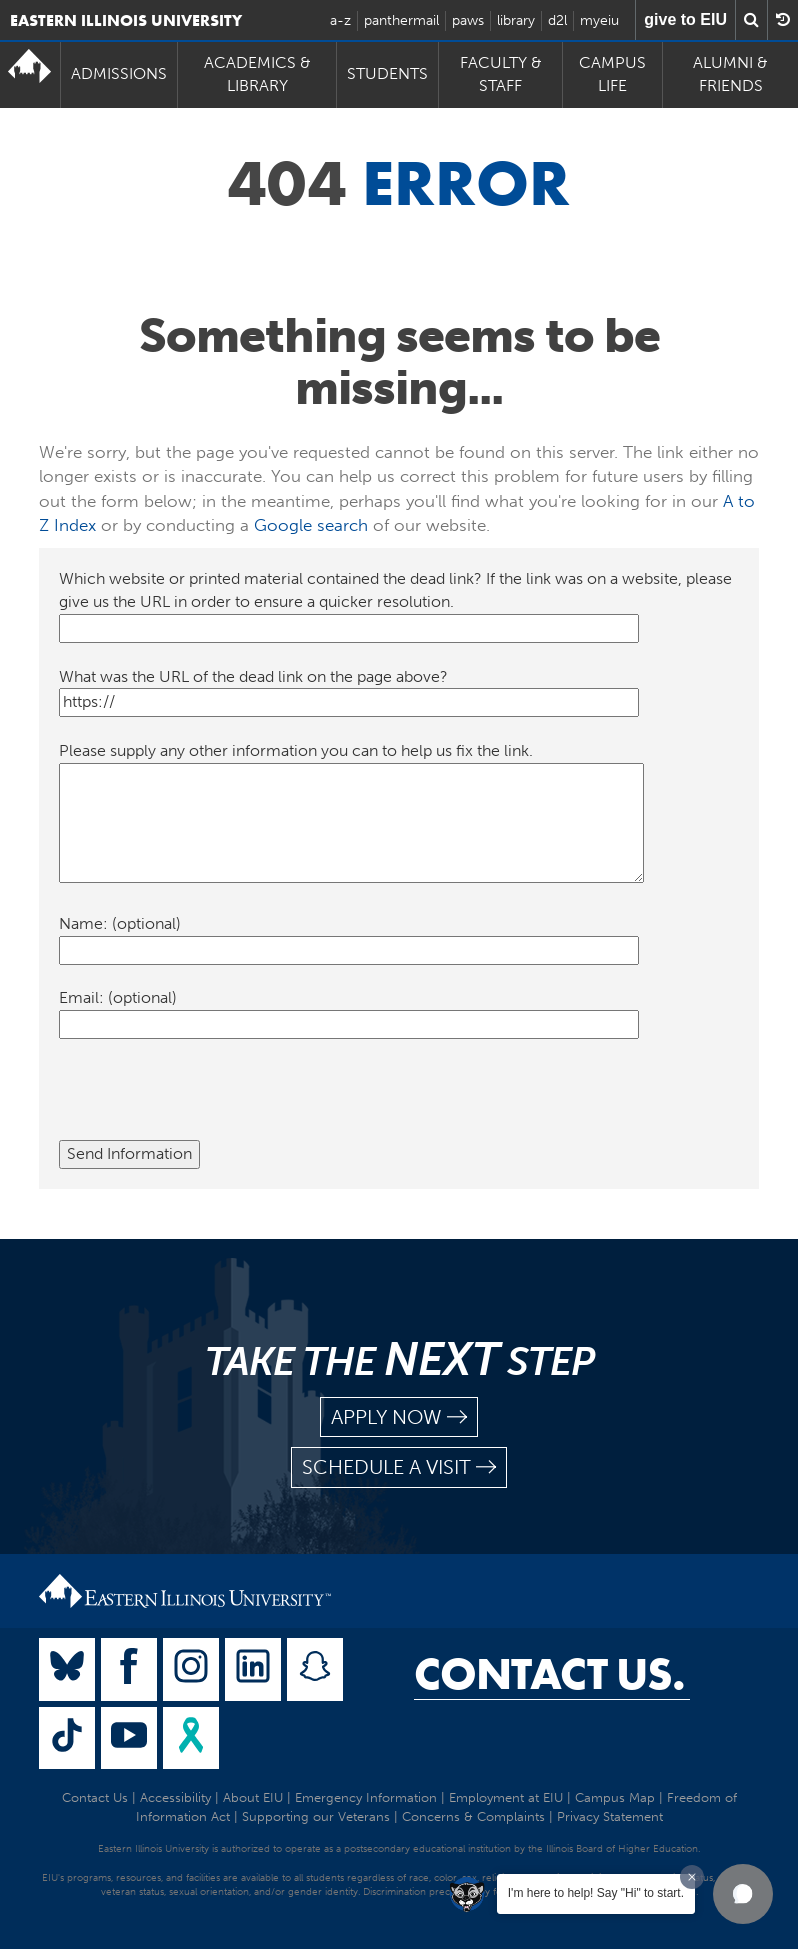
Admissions (119, 73)
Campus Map (615, 1797)
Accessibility (175, 1797)
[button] (743, 1894)
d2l (557, 20)
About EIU (253, 1797)
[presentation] (211, 1101)
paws (468, 20)
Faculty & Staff (501, 74)
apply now (399, 1417)
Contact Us (95, 1797)
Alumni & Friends (730, 74)
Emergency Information (366, 1797)
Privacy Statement (610, 1816)
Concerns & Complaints (473, 1816)
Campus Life (612, 74)
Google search (311, 525)
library (516, 20)
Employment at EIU (506, 1797)
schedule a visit (399, 1467)
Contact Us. (549, 1674)
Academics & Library (257, 74)
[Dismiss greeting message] (692, 1877)
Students (387, 73)
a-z (340, 20)
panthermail (401, 20)
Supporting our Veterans (316, 1816)
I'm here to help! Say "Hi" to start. (596, 1893)
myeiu (599, 20)
